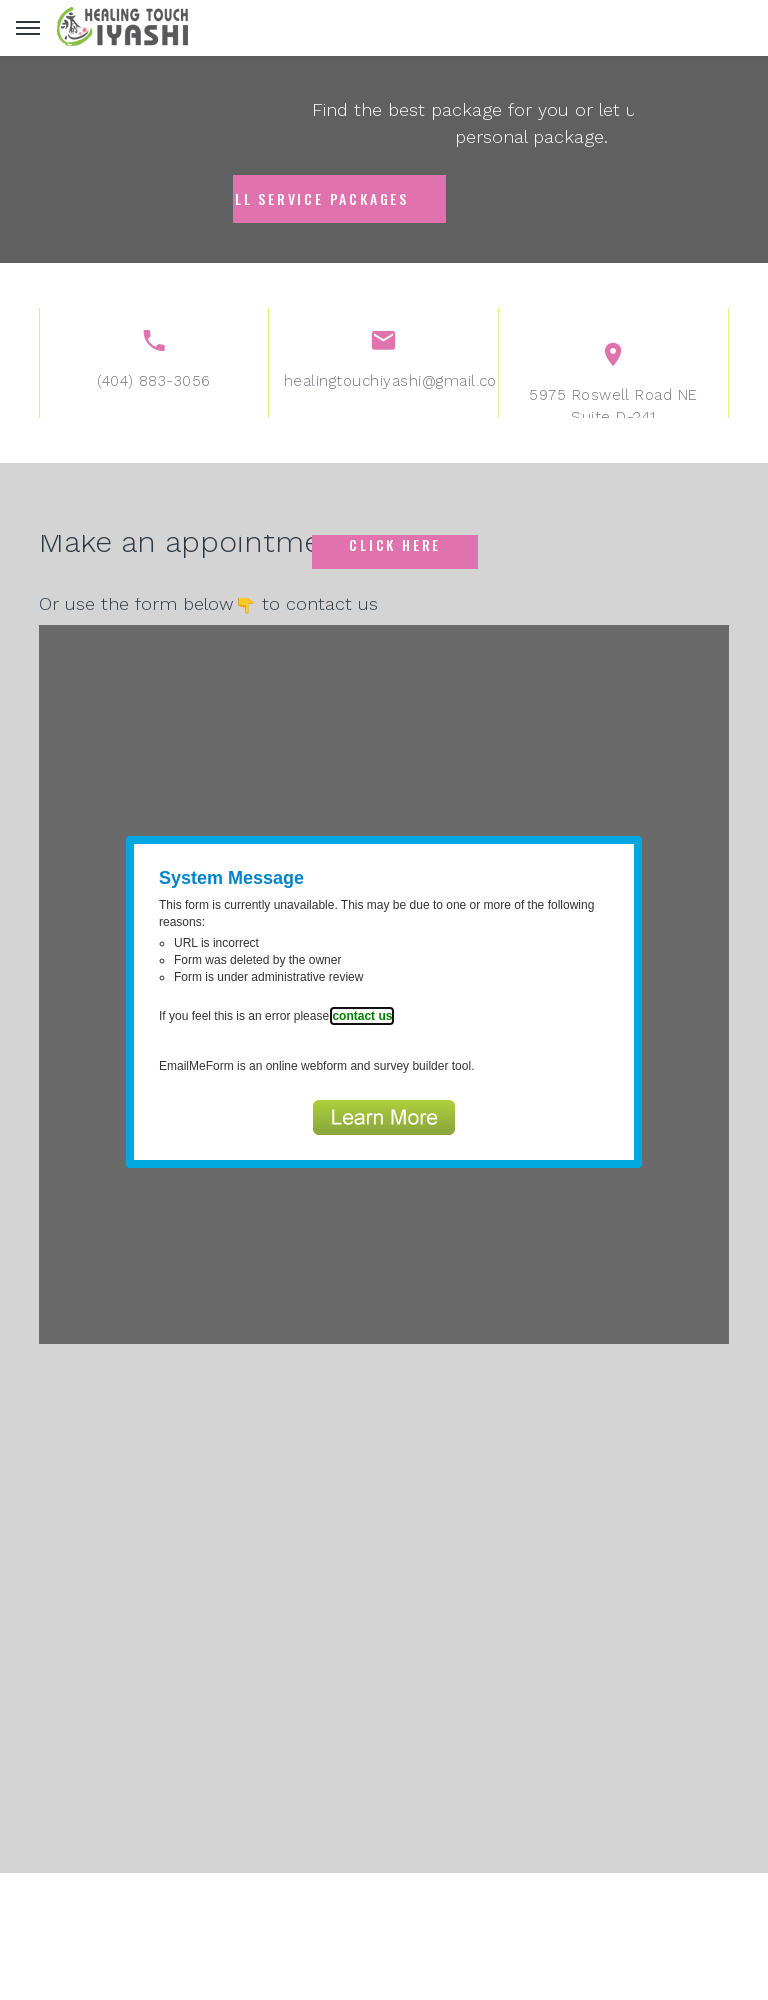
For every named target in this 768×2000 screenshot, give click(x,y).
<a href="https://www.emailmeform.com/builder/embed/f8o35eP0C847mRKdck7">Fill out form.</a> (384, 984)
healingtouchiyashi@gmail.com (383, 396)
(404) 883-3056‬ (154, 396)
